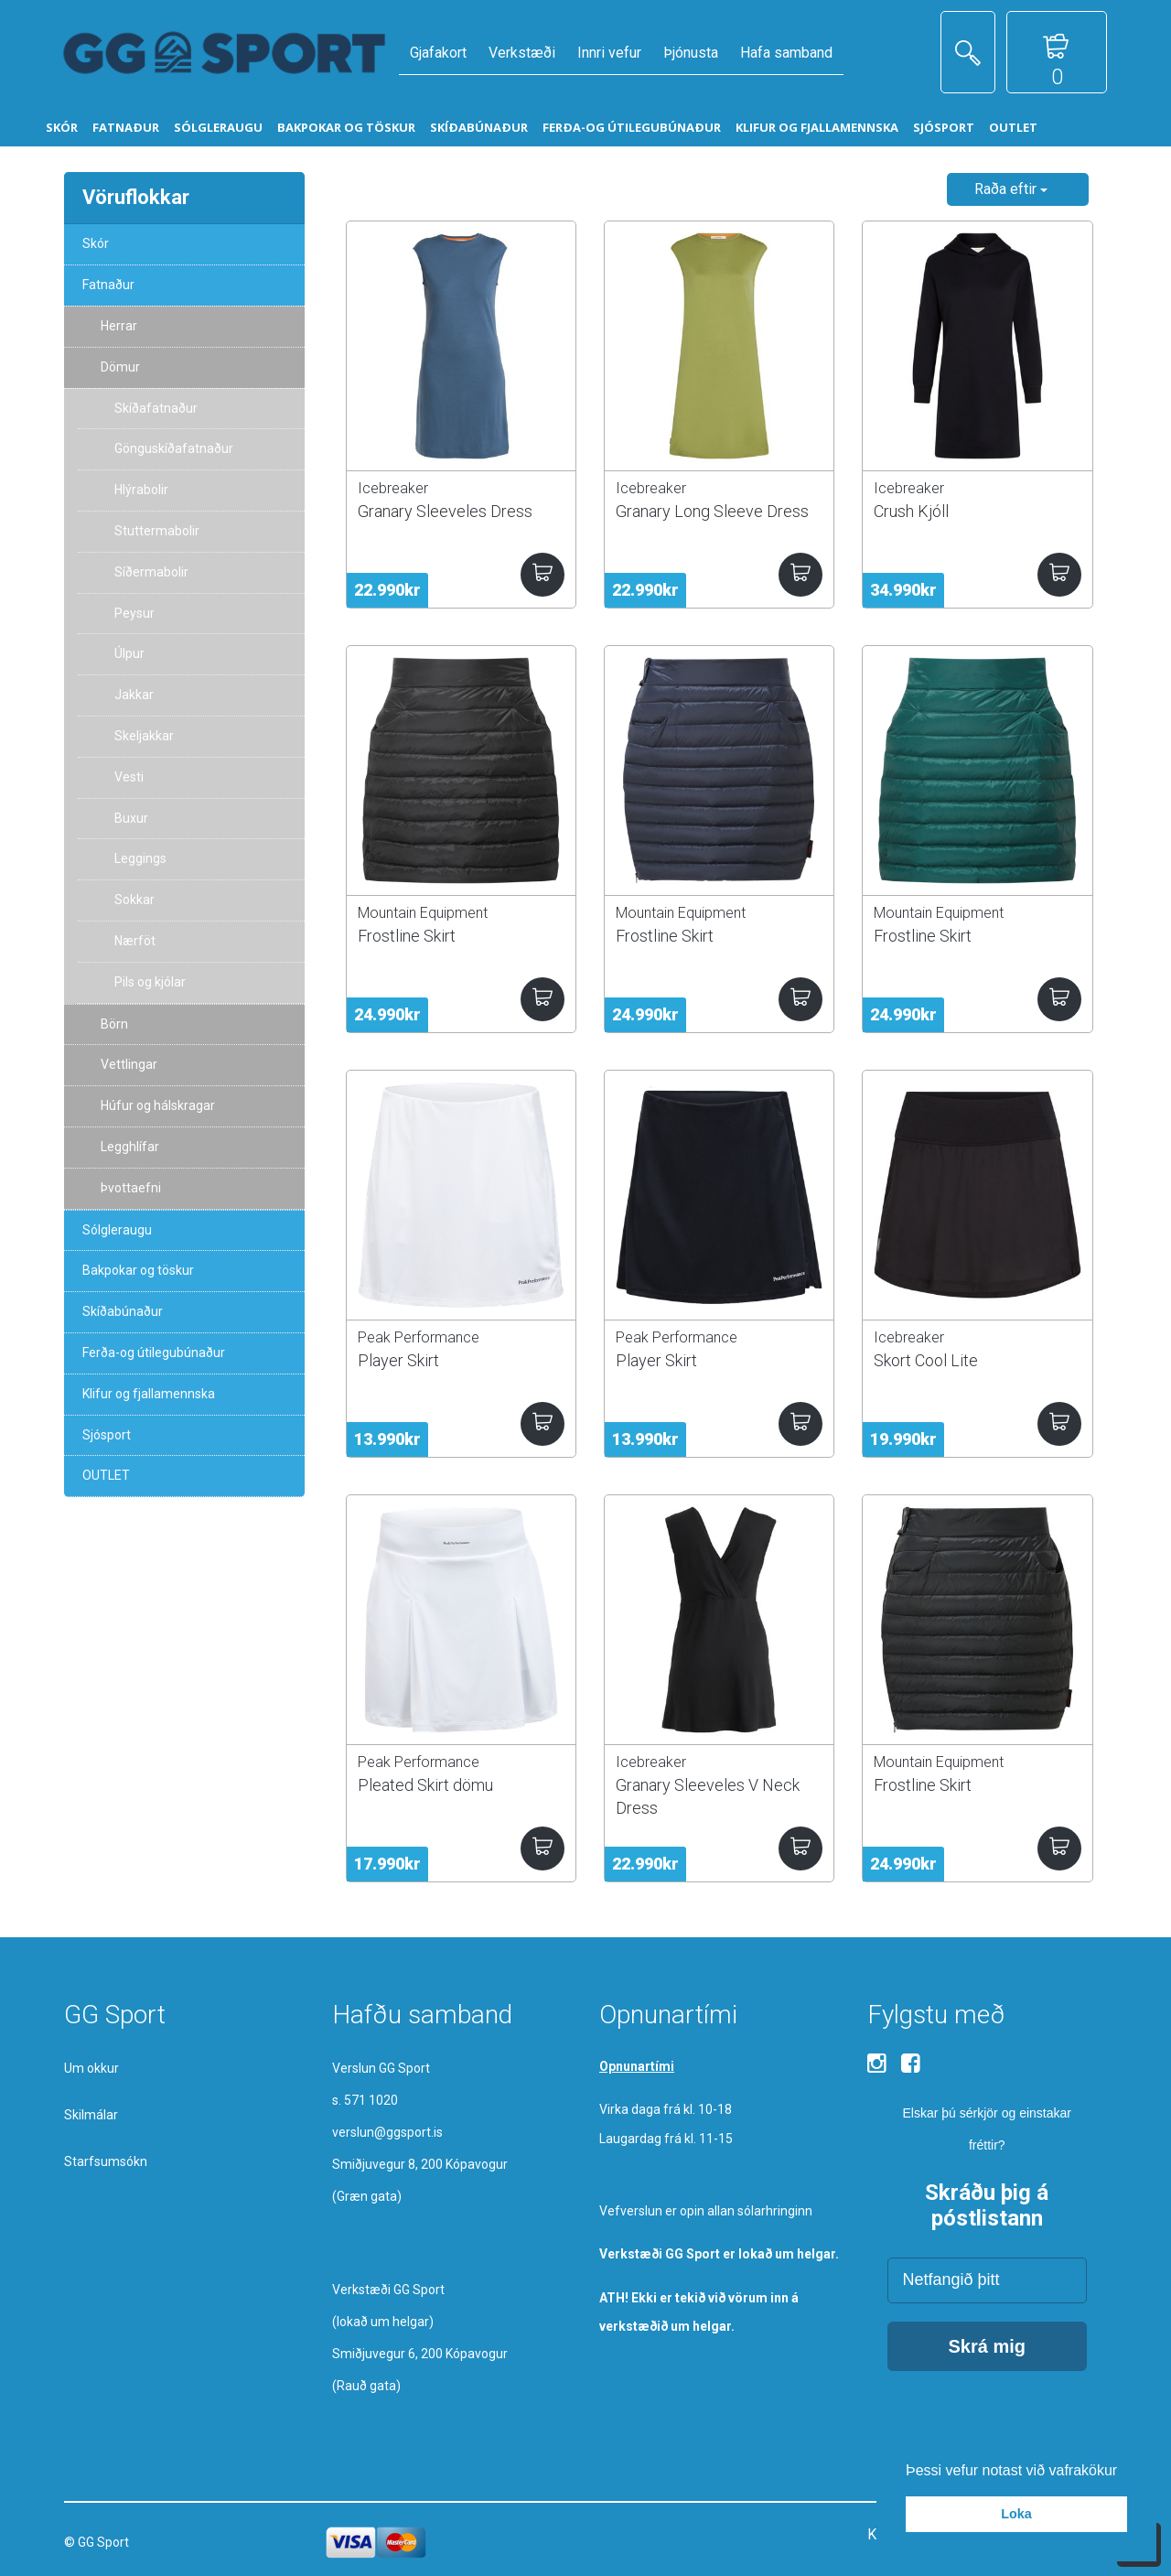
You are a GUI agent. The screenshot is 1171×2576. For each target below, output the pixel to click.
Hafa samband (786, 52)
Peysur (134, 613)
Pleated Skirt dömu (425, 1785)
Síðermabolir (151, 572)
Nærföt (135, 940)
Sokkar (134, 899)
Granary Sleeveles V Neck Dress (708, 1796)
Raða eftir (1010, 189)
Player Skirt (398, 1360)
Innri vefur (609, 52)
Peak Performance (418, 1337)
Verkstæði (522, 52)
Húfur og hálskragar (158, 1105)
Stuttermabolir (156, 530)
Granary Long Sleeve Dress (712, 511)
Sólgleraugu (117, 1230)
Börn (114, 1024)
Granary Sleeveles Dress (445, 511)
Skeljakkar (144, 735)
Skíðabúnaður (122, 1311)
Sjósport (106, 1435)
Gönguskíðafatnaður (173, 448)
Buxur (131, 818)
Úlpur (129, 653)
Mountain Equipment (423, 913)
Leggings (140, 858)
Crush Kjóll (911, 511)
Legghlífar (130, 1146)
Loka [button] (1016, 2513)
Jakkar (134, 694)
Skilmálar (91, 2114)
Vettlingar (129, 1064)
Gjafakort (438, 52)
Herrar (119, 325)
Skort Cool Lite (926, 1360)
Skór (95, 243)
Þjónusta (690, 52)
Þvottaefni (131, 1187)
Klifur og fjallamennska (148, 1393)
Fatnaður (108, 284)
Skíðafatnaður (156, 408)
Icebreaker (393, 488)
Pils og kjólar (150, 982)
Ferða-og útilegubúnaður (153, 1352)
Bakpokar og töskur (138, 1270)
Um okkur (91, 2068)
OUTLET (106, 1475)
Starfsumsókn (105, 2161)
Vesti (129, 777)
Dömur (120, 367)
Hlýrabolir (141, 489)
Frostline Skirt (407, 935)
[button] (1124, 2471)
